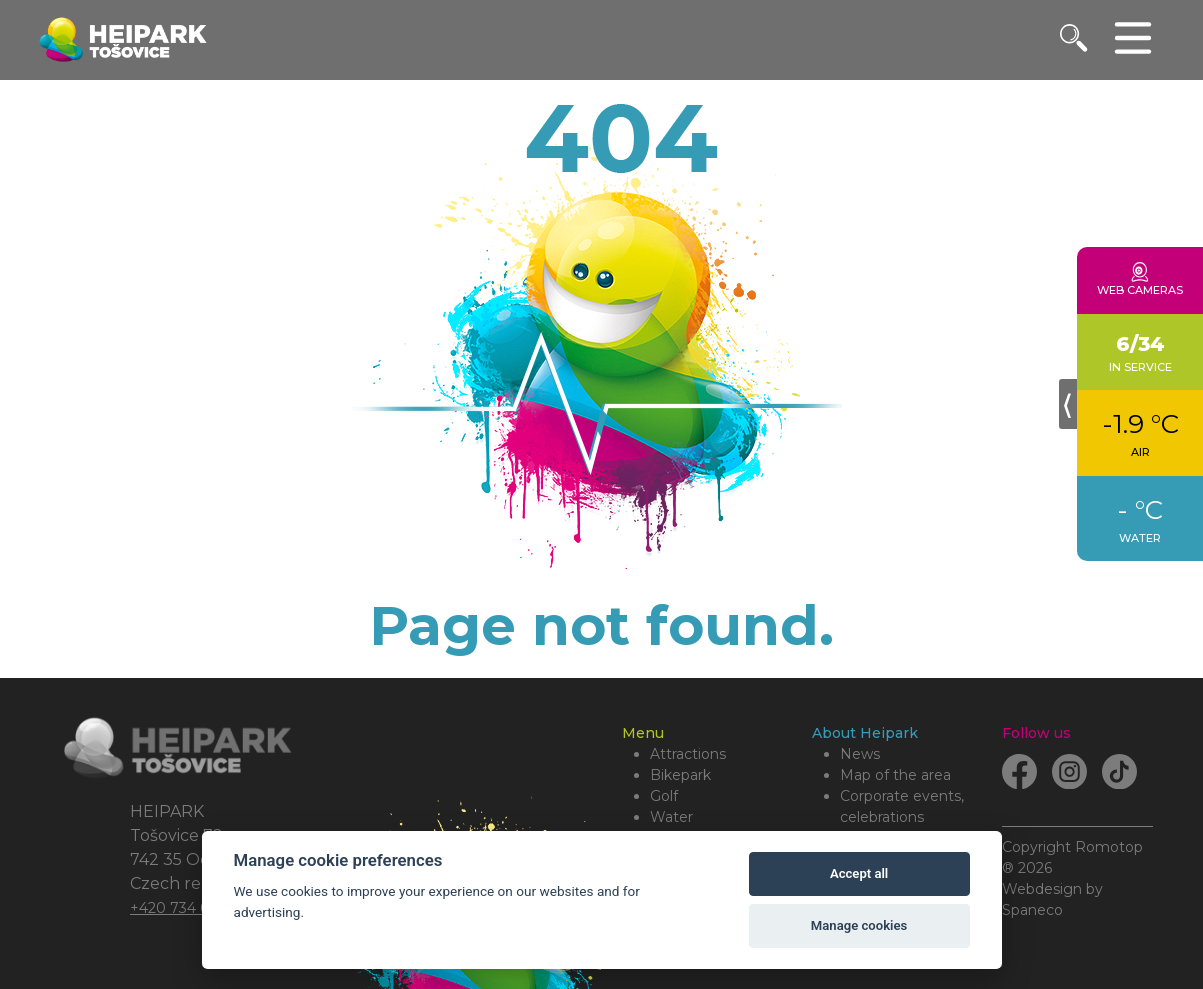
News (860, 754)
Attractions (688, 754)
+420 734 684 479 (193, 908)
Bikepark (680, 775)
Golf (664, 796)
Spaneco (1032, 910)
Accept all (859, 873)
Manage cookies (859, 925)
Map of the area (895, 775)
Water (671, 817)
